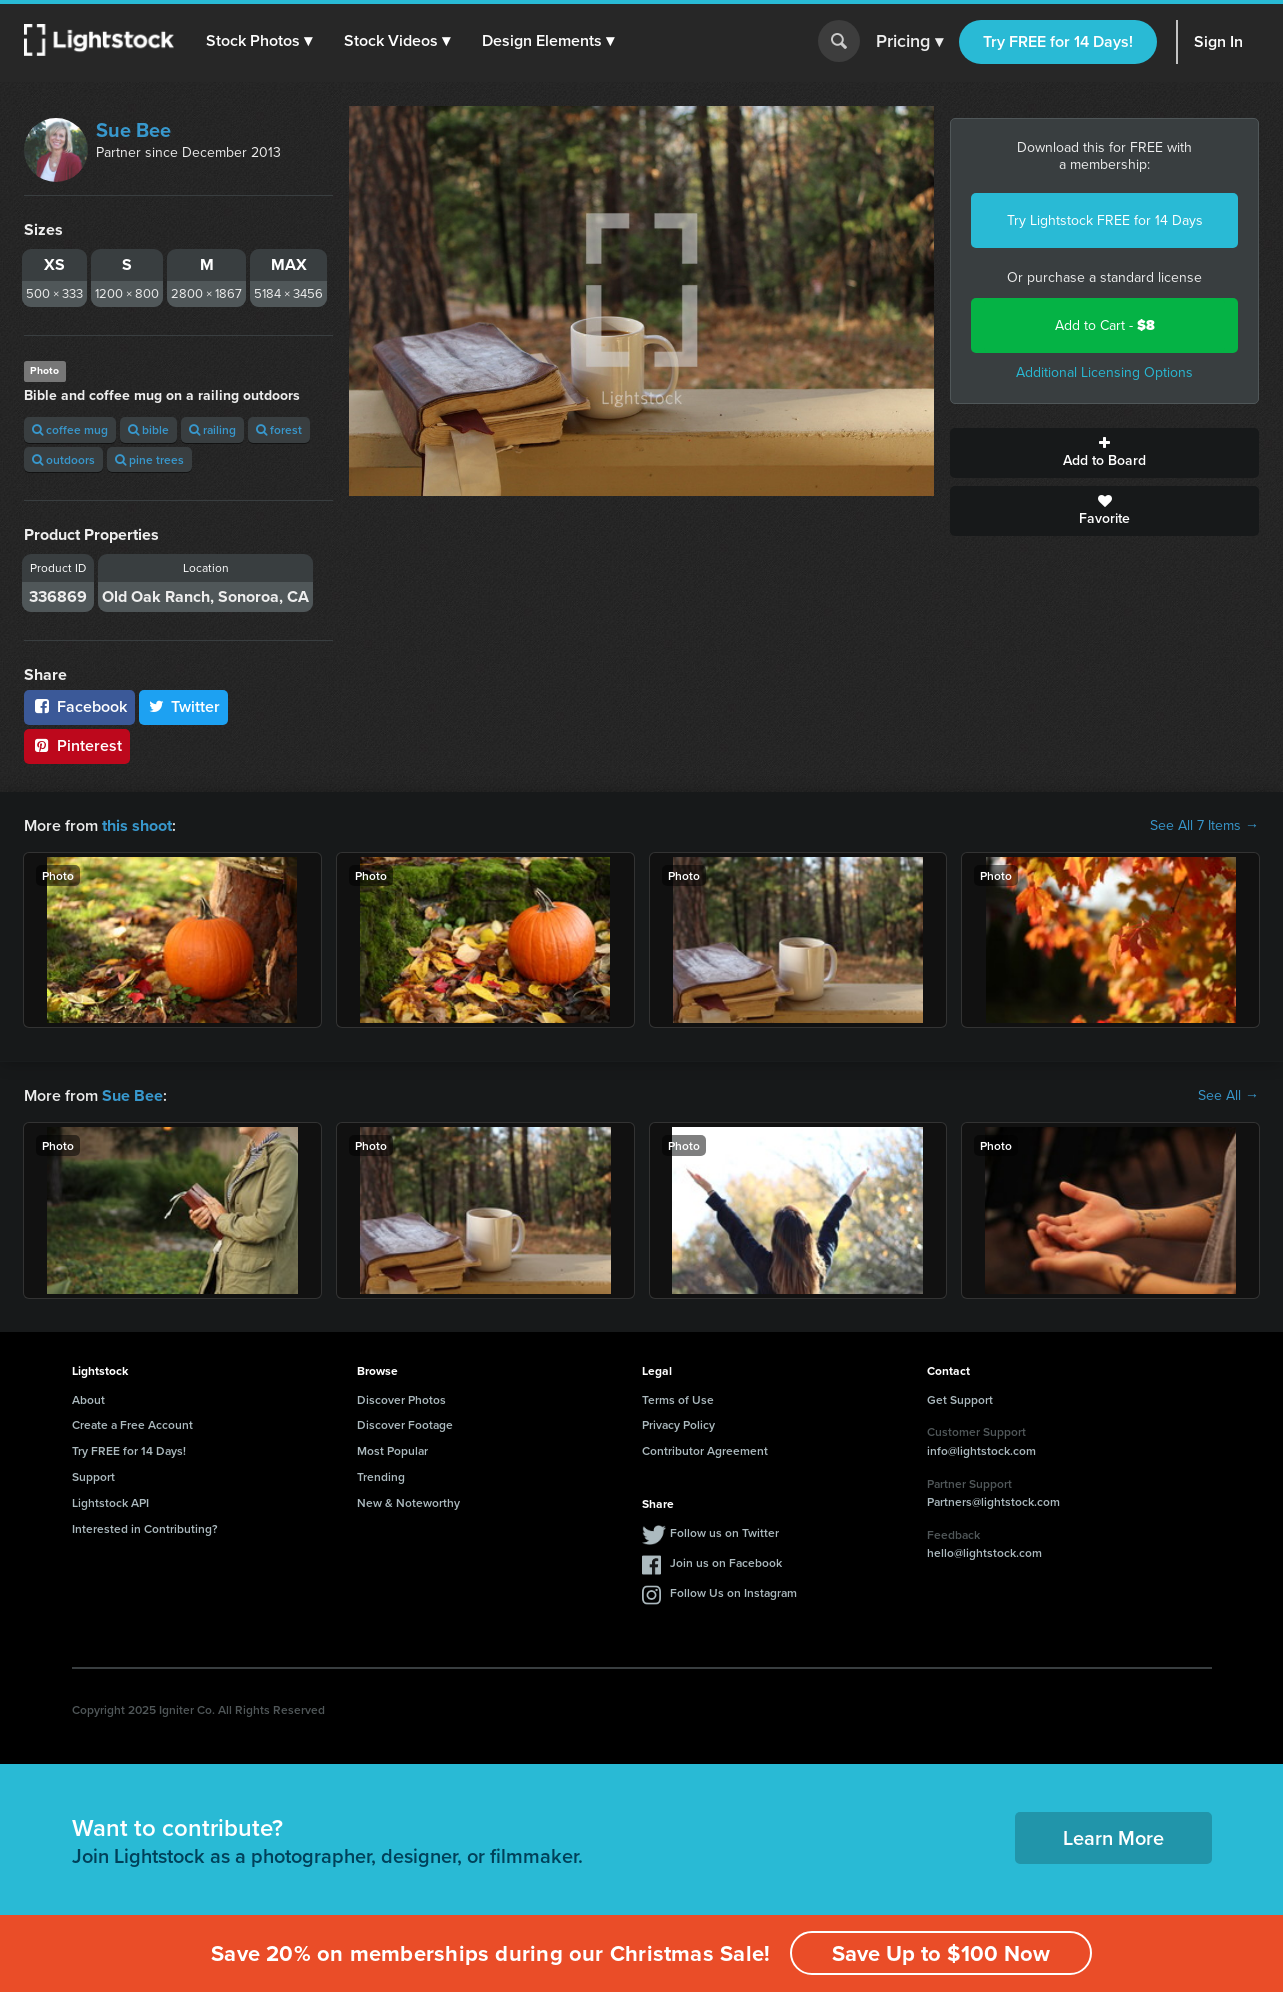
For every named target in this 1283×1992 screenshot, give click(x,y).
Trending (381, 1476)
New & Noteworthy (408, 1501)
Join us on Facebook (726, 1561)
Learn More (1113, 1836)
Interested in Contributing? (145, 1527)
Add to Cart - (1105, 325)
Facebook (79, 706)
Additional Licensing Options (1104, 372)
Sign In (1218, 41)
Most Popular (392, 1450)
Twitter (184, 706)
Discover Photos (401, 1398)
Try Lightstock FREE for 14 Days (1105, 220)
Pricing (909, 42)
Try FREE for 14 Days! (1058, 41)
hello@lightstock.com (984, 1552)
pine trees (149, 459)
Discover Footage (405, 1424)
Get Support (960, 1398)
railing (212, 429)
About (88, 1398)
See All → (1228, 1096)
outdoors (63, 459)
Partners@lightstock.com (993, 1501)
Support (93, 1476)
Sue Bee (133, 130)
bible (148, 429)
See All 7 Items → (1204, 826)
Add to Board (1104, 453)
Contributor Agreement (705, 1450)
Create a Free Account (132, 1424)
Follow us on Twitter (724, 1531)
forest (279, 429)
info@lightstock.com (981, 1450)
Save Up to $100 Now (941, 1953)
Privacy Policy (678, 1424)
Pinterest (77, 745)
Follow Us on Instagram (733, 1591)
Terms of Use (678, 1398)
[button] (259, 41)
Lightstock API (110, 1501)
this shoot (137, 825)
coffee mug (70, 429)
